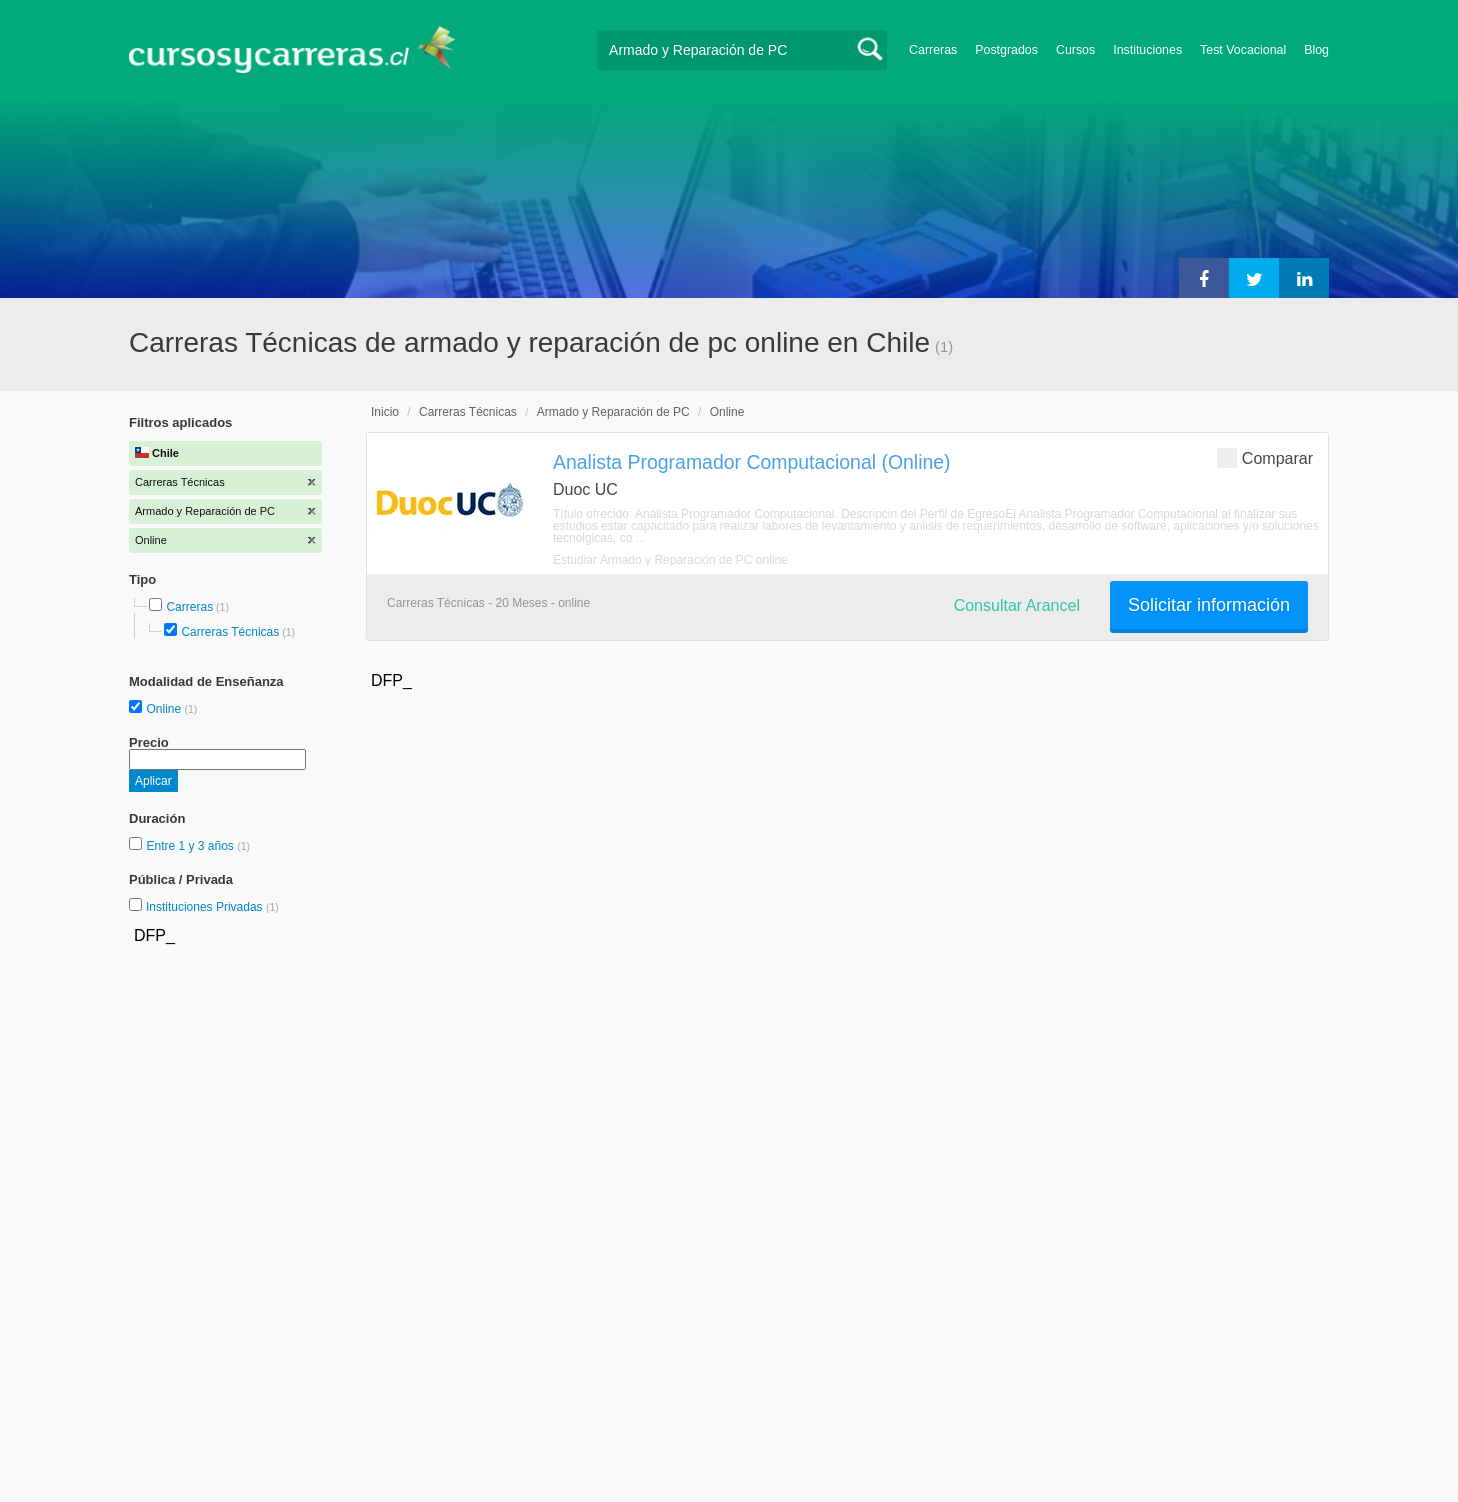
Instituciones (1147, 50)
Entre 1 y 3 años (191, 846)
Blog (1316, 50)
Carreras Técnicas (230, 632)
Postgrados (1006, 50)
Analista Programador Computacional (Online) (752, 462)
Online (165, 709)
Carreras (933, 50)
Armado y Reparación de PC (613, 412)
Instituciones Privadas (212, 907)
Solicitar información (1209, 605)
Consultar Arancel (1017, 605)
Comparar (1265, 457)
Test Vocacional (1243, 50)
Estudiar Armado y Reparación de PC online (670, 560)
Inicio (385, 412)
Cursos (1075, 50)
